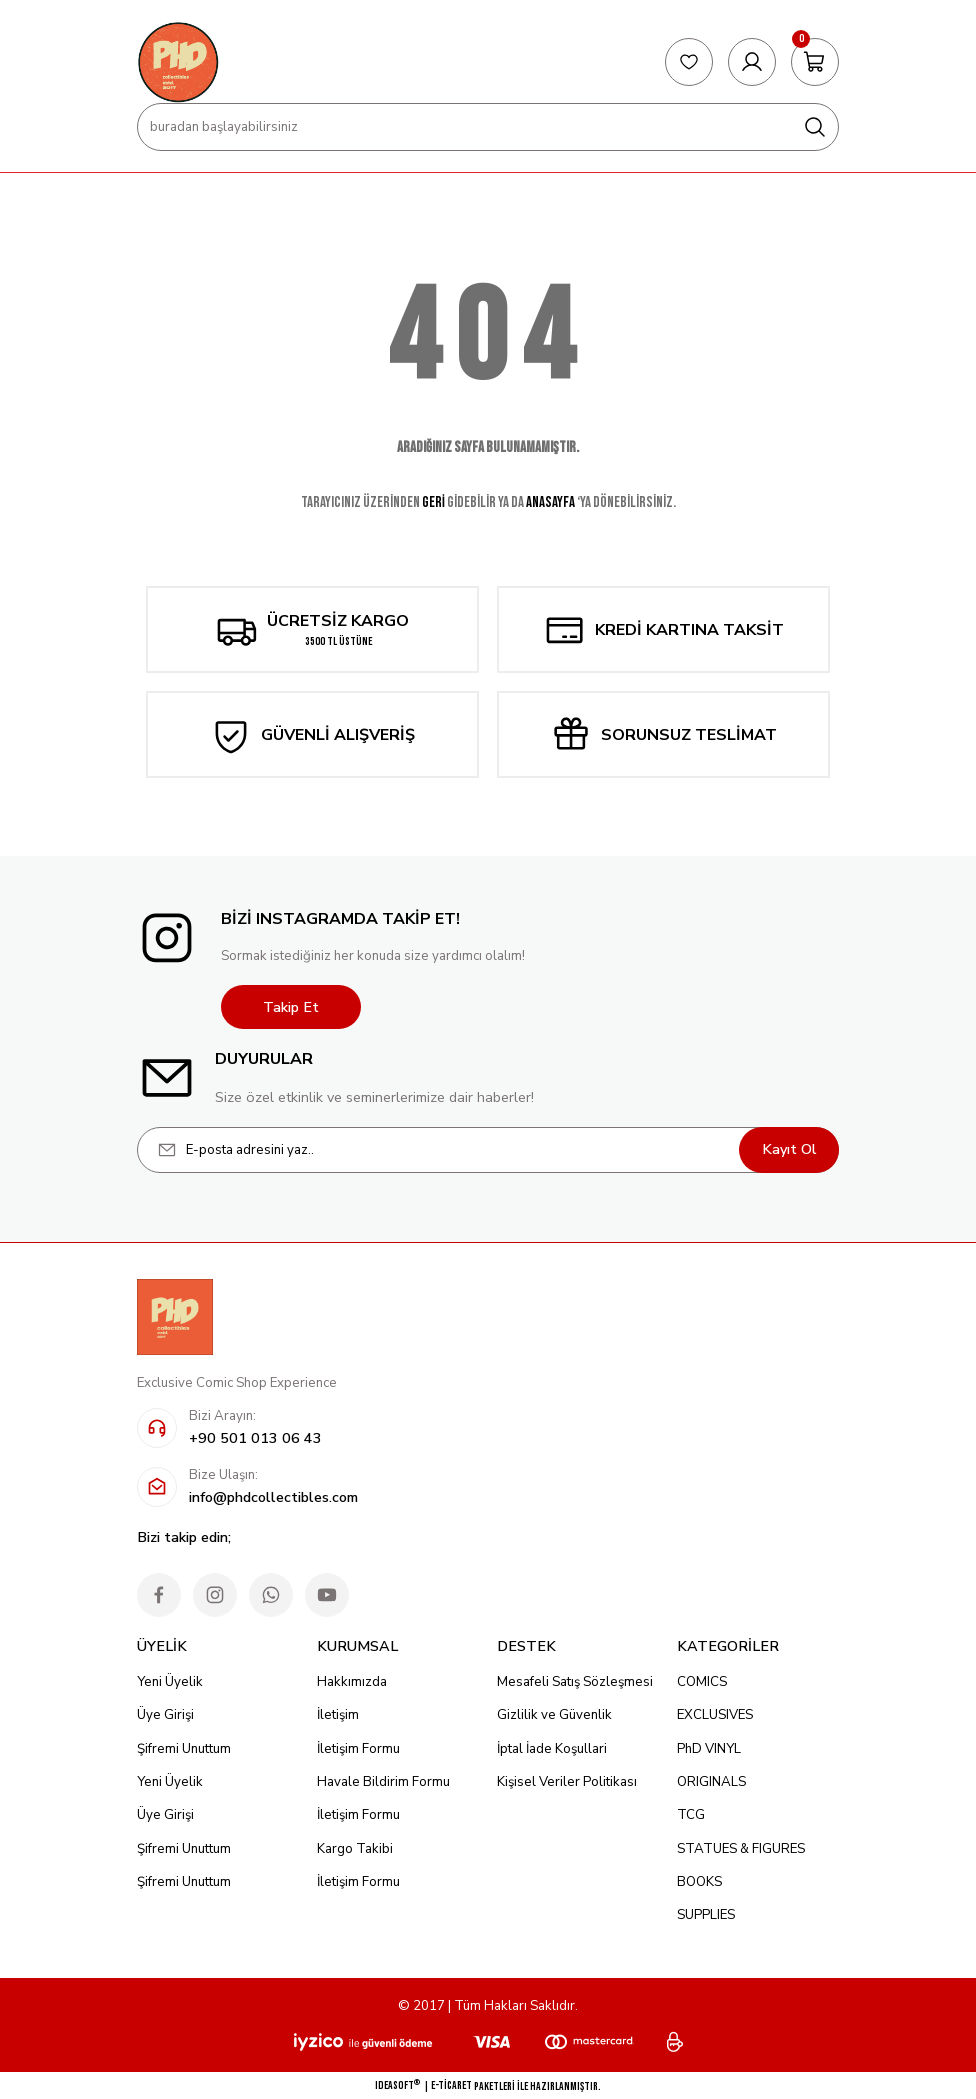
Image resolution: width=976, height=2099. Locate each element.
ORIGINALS (711, 1782)
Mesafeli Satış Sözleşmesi (575, 1682)
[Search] (488, 127)
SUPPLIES (706, 1915)
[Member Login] (752, 62)
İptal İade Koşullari (552, 1749)
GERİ (433, 502)
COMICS (702, 1682)
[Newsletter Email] (488, 1150)
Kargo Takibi (355, 1849)
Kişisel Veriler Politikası (567, 1782)
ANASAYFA (550, 502)
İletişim (338, 1715)
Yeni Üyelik (170, 1682)
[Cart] (815, 62)
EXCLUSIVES (715, 1715)
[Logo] (178, 62)
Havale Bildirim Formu (383, 1782)
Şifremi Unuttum (184, 1749)
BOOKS (699, 1882)
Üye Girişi (165, 1715)
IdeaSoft (397, 2084)
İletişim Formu (358, 1749)
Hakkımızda (352, 1682)
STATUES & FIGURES (741, 1849)
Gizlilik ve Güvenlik (554, 1715)
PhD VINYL (709, 1749)
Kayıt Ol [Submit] (789, 1149)
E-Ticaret (451, 2085)
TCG (691, 1815)
